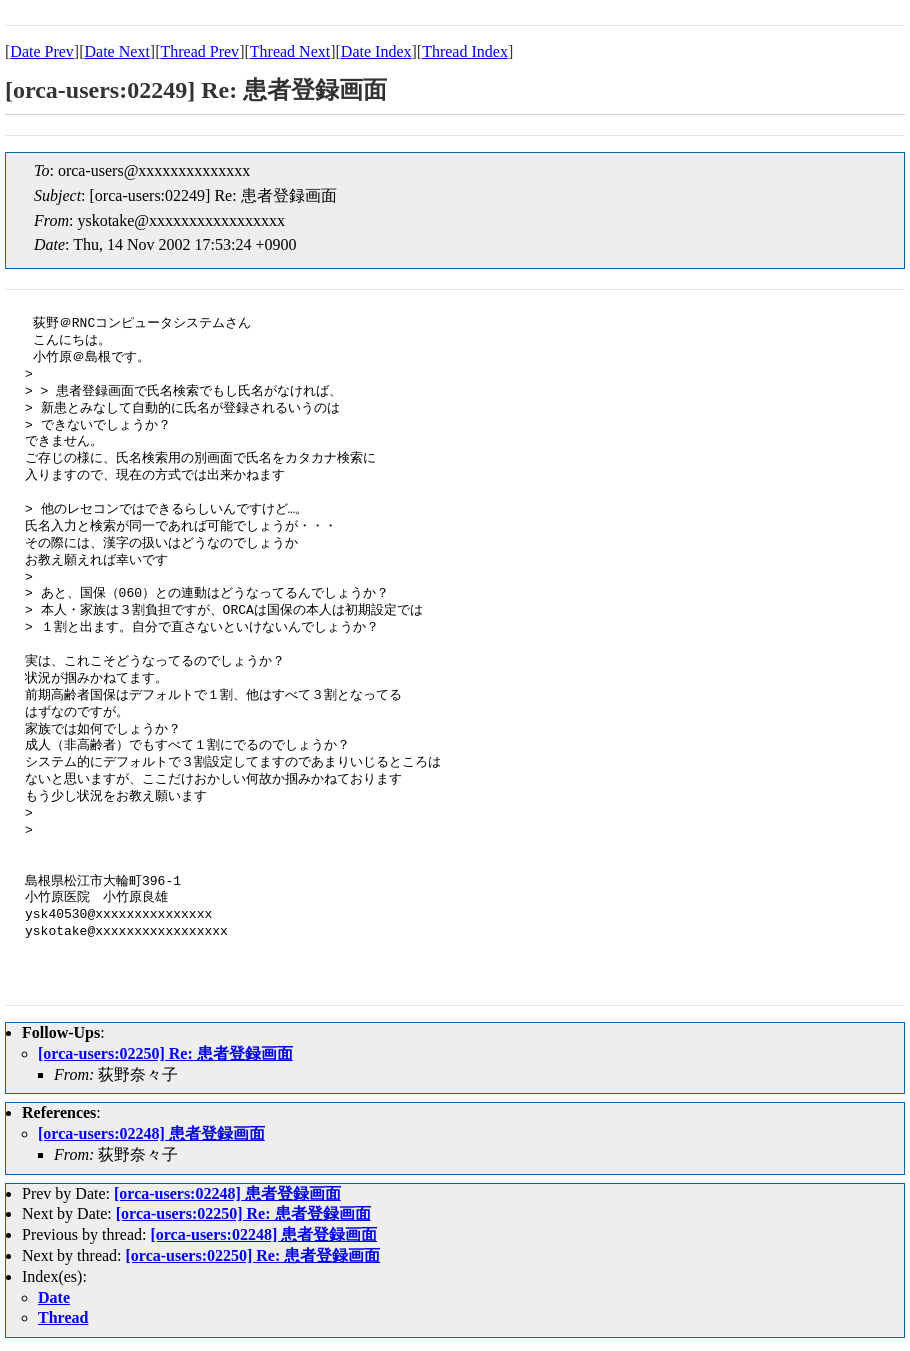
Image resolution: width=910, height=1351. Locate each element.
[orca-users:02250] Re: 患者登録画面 (165, 1053)
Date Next (117, 51)
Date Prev (42, 51)
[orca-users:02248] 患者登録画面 (151, 1133)
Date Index (376, 51)
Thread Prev (199, 51)
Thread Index (465, 51)
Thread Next (290, 51)
